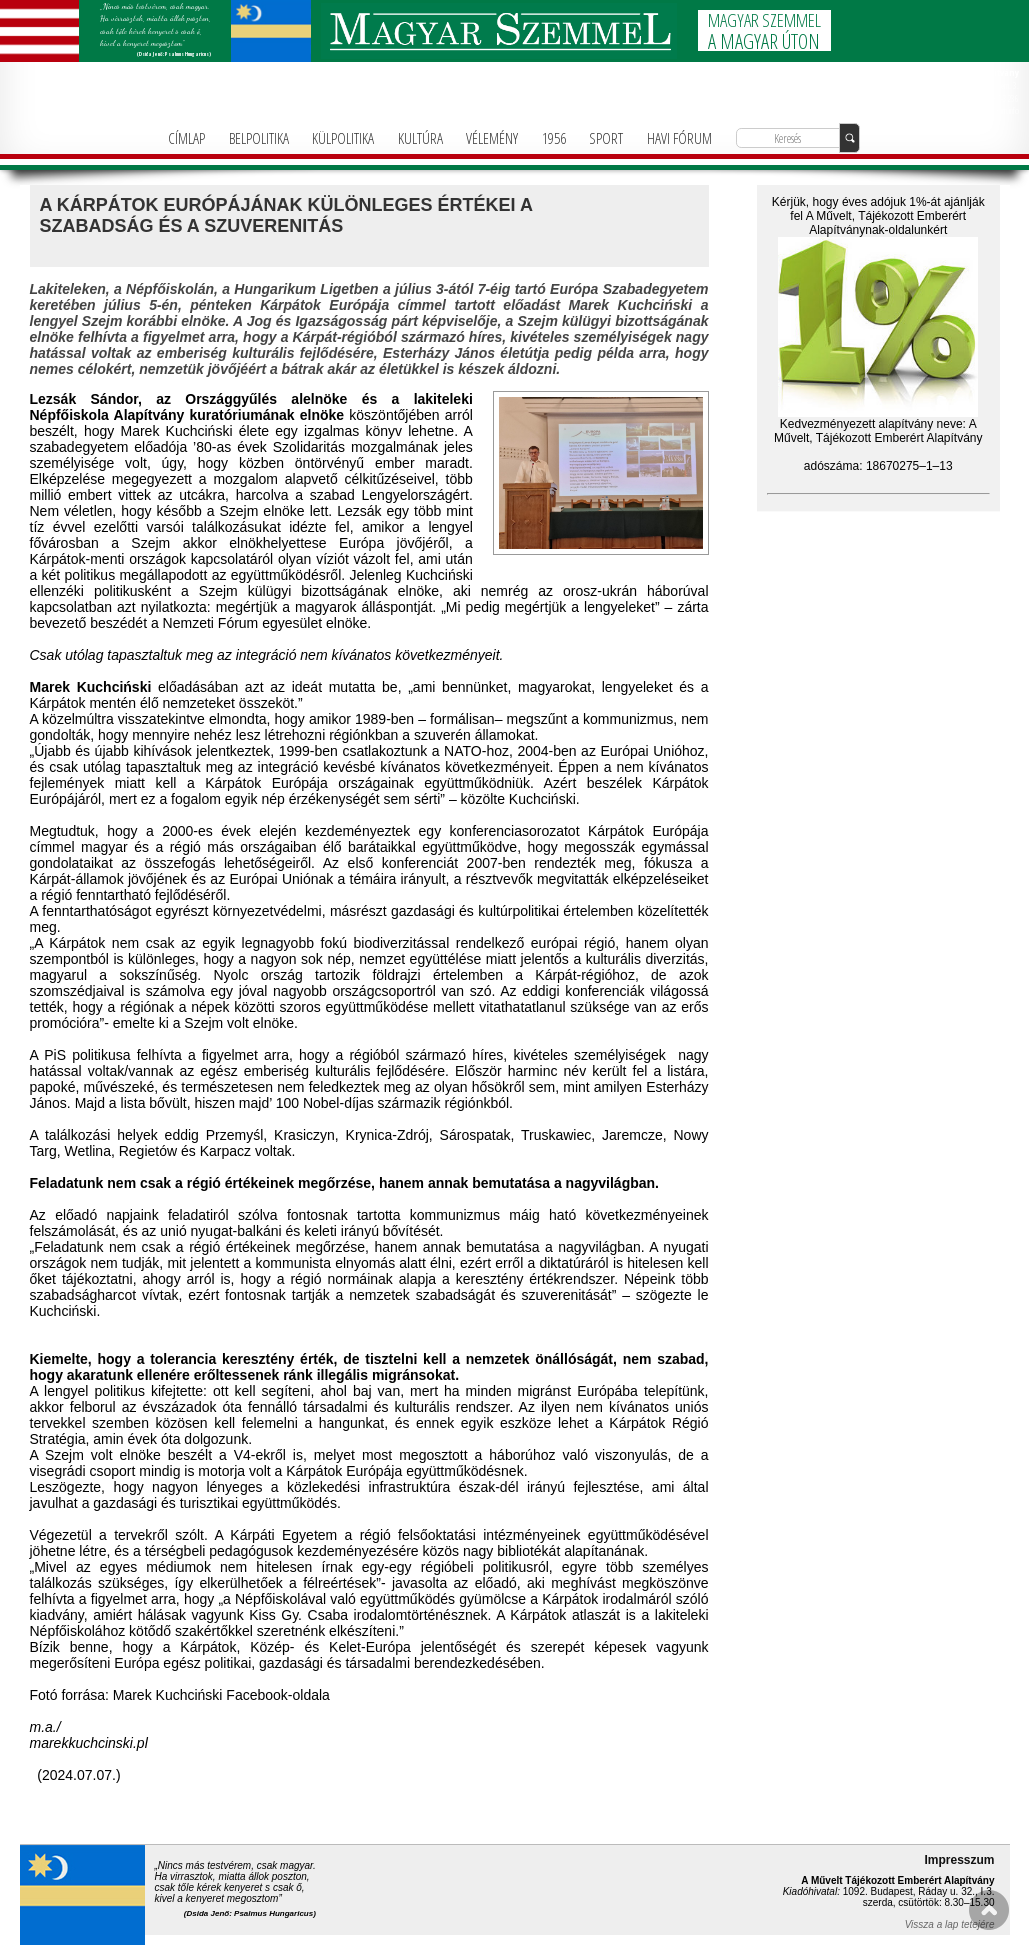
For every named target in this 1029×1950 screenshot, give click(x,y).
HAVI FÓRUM (679, 138)
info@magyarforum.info (987, 110)
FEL (989, 1910)
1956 (554, 138)
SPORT (606, 138)
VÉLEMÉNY (492, 138)
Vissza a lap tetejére (950, 1924)
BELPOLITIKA (259, 138)
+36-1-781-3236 (994, 98)
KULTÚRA (420, 138)
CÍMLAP (186, 138)
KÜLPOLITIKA (343, 138)
